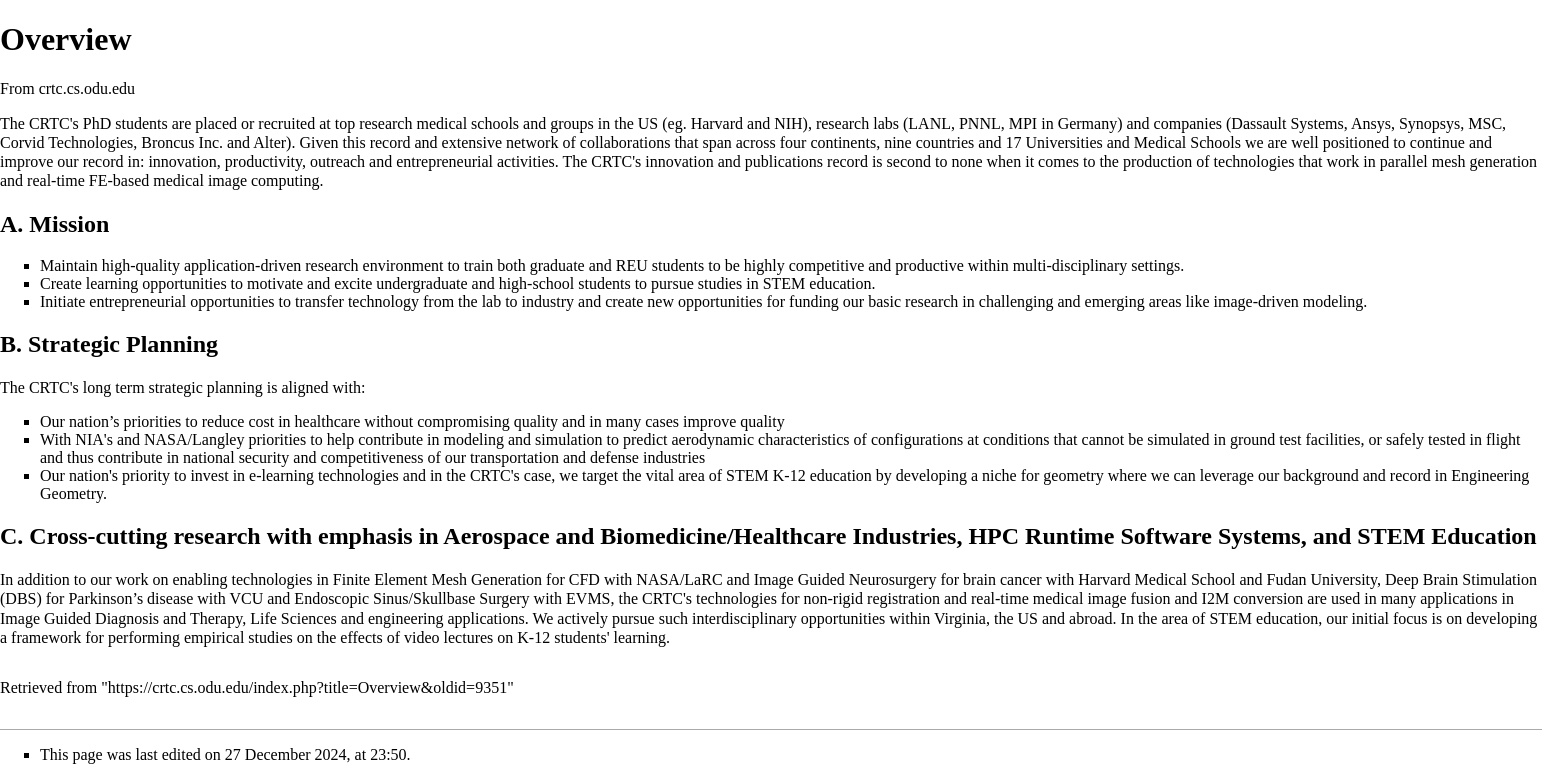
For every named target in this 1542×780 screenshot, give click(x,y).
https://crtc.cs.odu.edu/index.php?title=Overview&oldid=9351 (307, 687)
